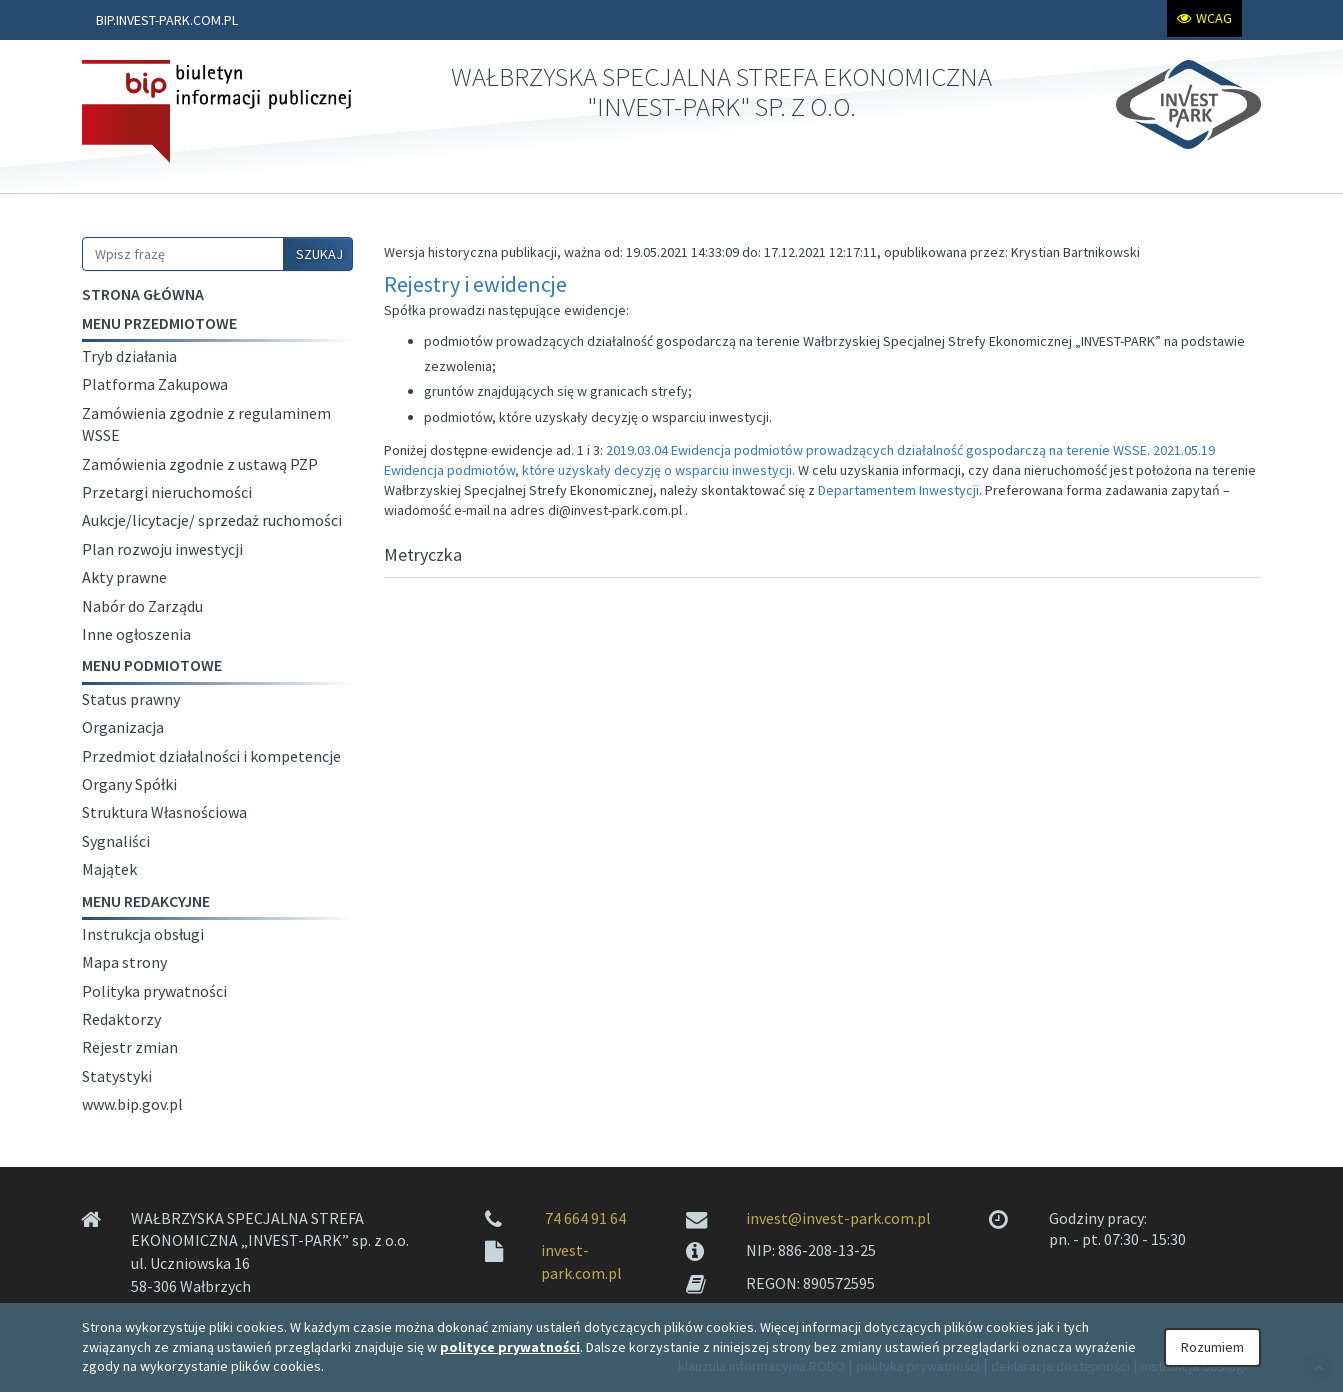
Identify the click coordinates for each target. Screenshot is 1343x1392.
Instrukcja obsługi (143, 934)
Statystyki (117, 1076)
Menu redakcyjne (146, 901)
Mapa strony (124, 962)
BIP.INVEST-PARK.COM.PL (167, 20)
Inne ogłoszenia (136, 634)
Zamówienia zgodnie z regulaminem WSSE (206, 424)
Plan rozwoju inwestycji (162, 549)
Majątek (109, 869)
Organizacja (123, 727)
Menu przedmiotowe (159, 323)
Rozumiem (1212, 1347)
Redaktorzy (121, 1019)
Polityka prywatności (154, 991)
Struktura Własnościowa (164, 812)
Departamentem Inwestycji (898, 490)
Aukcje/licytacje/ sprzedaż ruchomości (212, 520)
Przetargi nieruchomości (167, 492)
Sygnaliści (116, 841)
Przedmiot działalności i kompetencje (211, 756)
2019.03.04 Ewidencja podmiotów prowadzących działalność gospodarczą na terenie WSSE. (878, 450)
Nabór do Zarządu (142, 606)
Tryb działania (129, 356)
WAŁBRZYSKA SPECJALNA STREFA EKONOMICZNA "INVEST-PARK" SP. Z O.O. (721, 91)
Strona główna (143, 294)
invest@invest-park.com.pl (838, 1218)
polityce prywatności (510, 1347)
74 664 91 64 (585, 1218)
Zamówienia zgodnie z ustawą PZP (200, 464)
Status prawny (131, 699)
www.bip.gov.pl (132, 1104)
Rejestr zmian (130, 1047)
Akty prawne (124, 577)
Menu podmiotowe (152, 665)
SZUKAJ (319, 254)
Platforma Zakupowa (155, 384)
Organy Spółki (129, 784)
